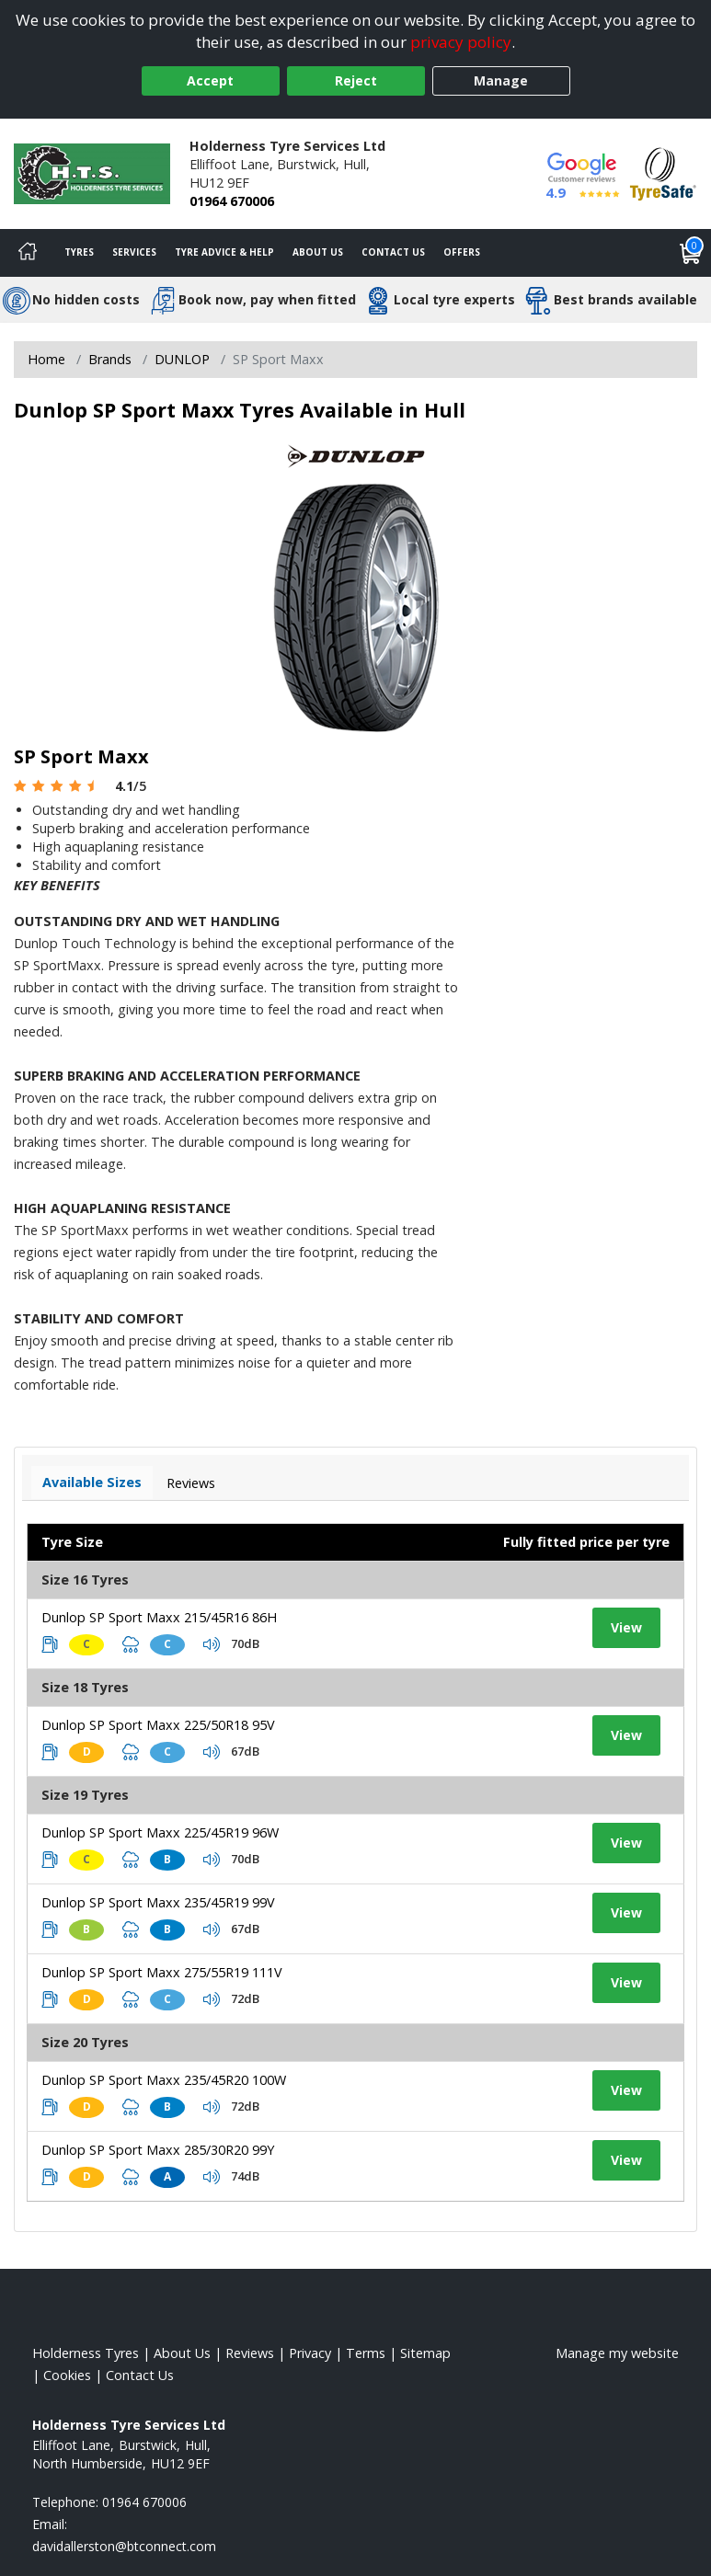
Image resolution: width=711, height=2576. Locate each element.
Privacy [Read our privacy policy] (310, 2353)
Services (134, 252)
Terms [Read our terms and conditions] (365, 2353)
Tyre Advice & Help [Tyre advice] (224, 252)
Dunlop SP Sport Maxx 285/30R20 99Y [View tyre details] (157, 2149)
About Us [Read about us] (182, 2353)
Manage (501, 80)
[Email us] (124, 2546)
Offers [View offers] (461, 252)
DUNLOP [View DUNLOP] (182, 359)
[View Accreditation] (663, 172)
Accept (210, 80)
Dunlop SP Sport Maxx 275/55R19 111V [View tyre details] (161, 1972)
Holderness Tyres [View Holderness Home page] (85, 2353)
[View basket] (691, 253)
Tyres (79, 252)
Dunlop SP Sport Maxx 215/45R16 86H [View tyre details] (159, 1617)
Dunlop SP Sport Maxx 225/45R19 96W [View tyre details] (160, 1832)
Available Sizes (92, 1482)
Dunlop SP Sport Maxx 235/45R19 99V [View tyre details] (158, 1902)
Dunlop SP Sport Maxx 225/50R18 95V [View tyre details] (158, 1725)
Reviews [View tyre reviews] (190, 1483)
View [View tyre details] (626, 1627)
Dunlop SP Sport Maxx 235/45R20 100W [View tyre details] (163, 2080)
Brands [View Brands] (110, 359)
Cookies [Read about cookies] (67, 2375)
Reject (356, 80)
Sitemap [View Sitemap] (425, 2353)
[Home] (27, 253)
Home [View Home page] (46, 359)
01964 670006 (231, 201)
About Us (317, 252)
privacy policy (460, 41)
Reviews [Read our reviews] (249, 2353)
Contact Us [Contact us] (393, 252)
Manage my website (617, 2353)
